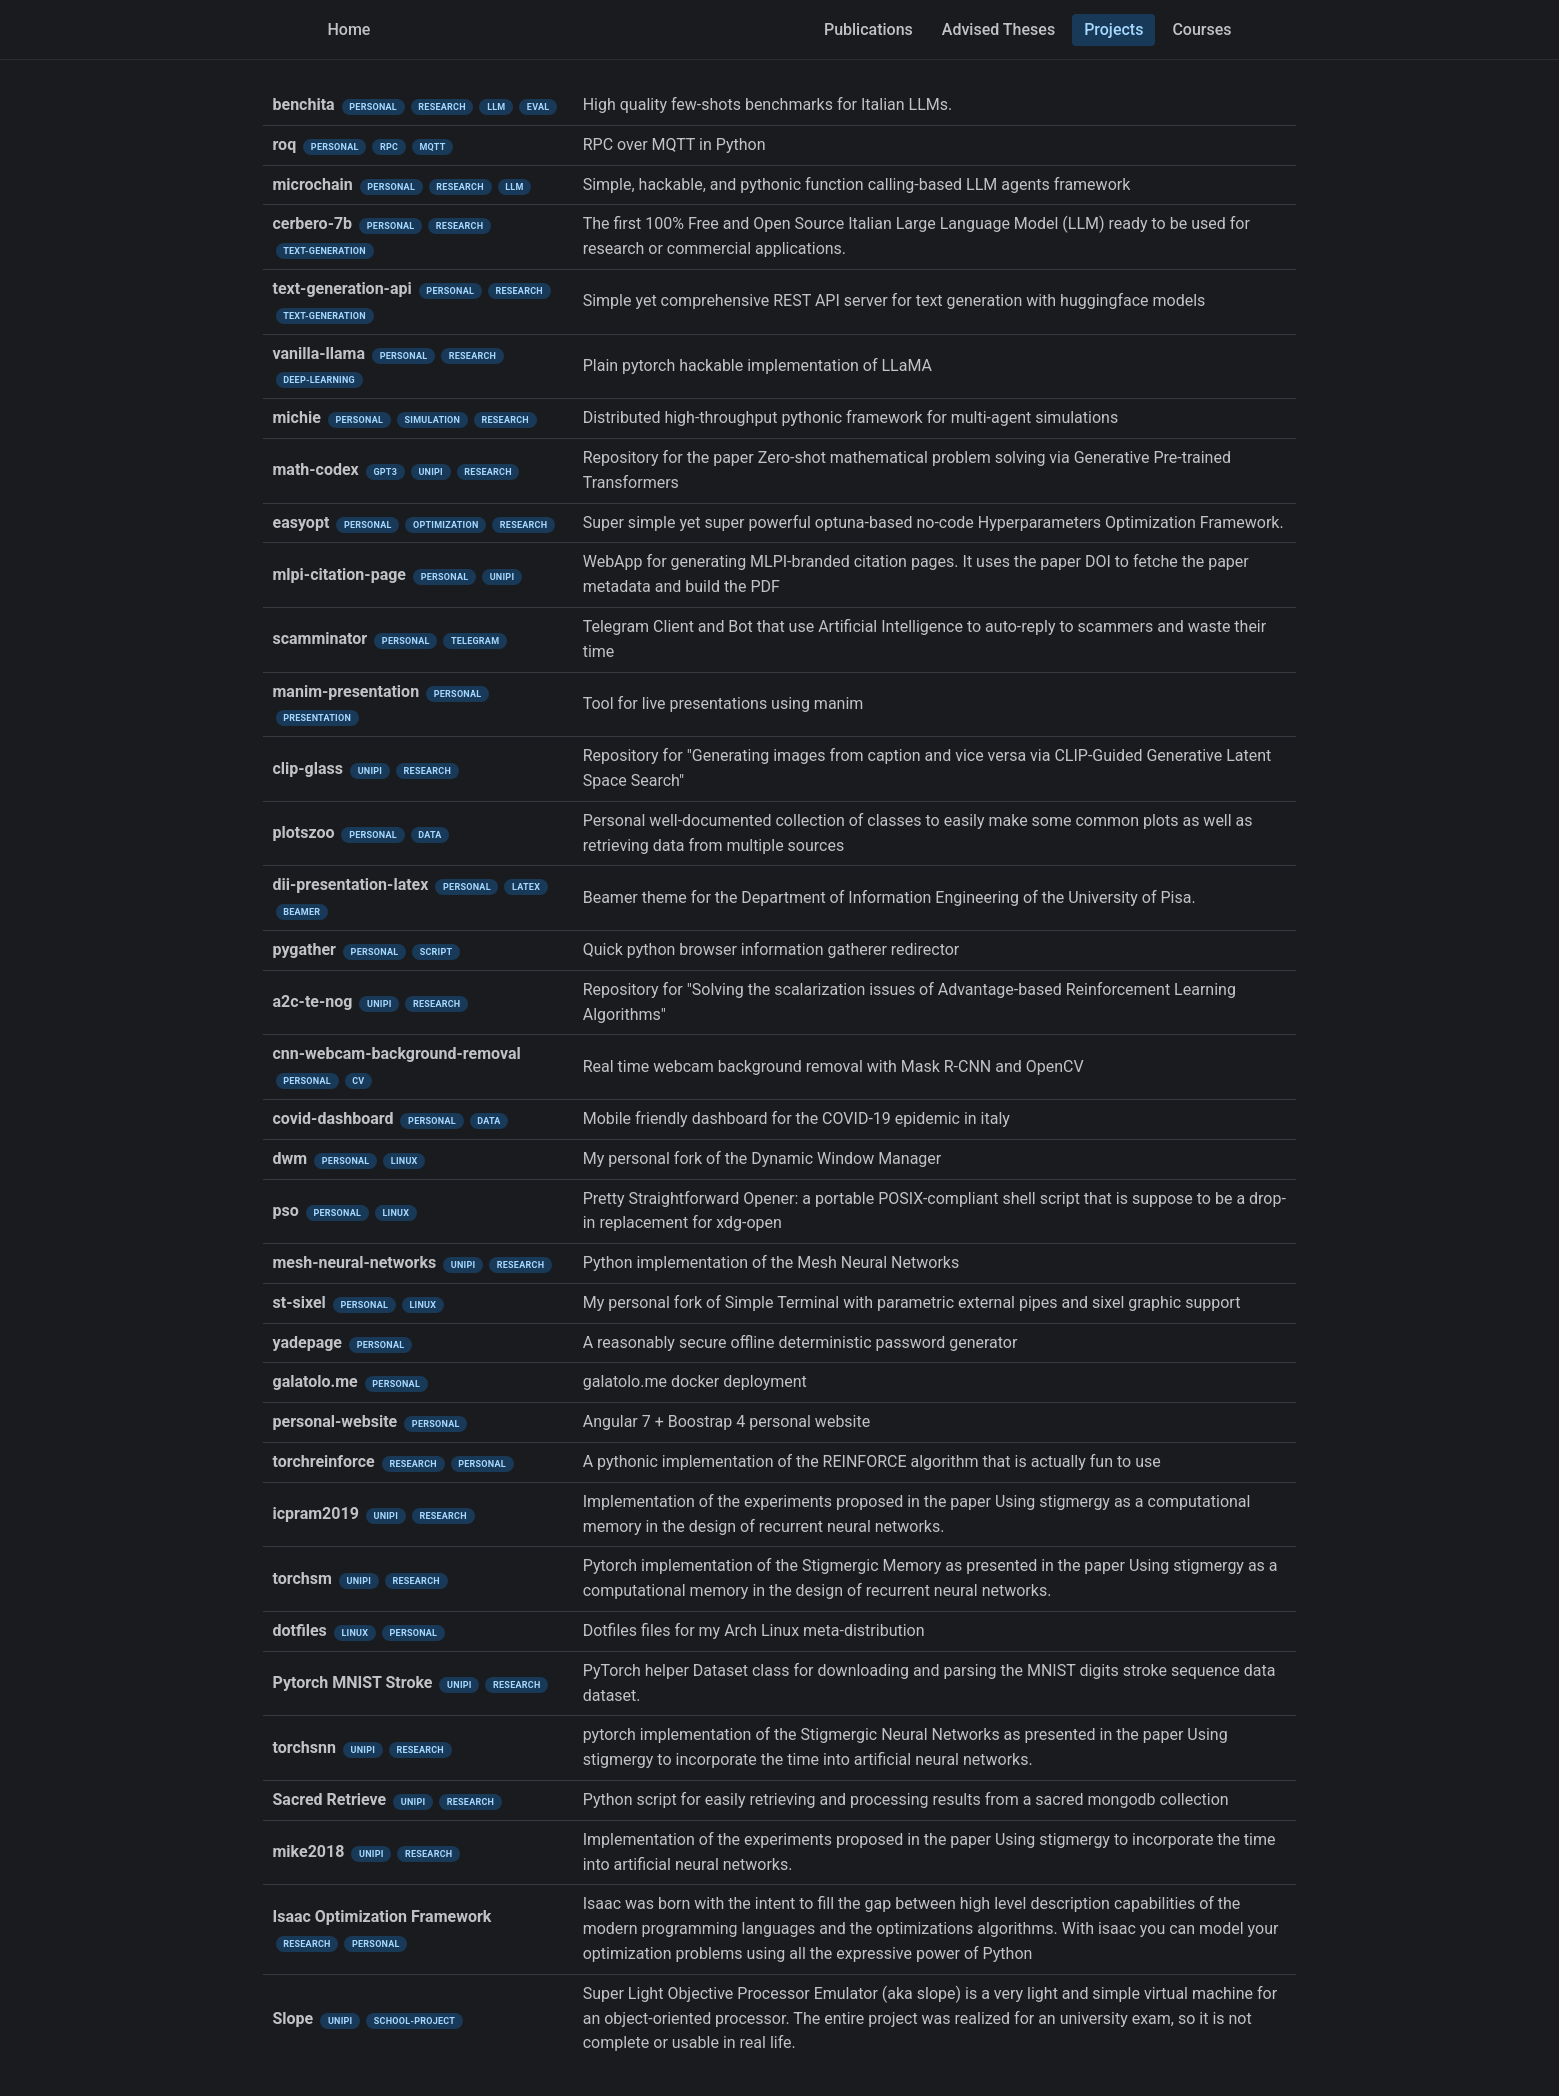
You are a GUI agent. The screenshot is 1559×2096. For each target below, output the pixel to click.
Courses (1201, 29)
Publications (868, 29)
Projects (1113, 29)
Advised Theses (998, 29)
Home (349, 29)
